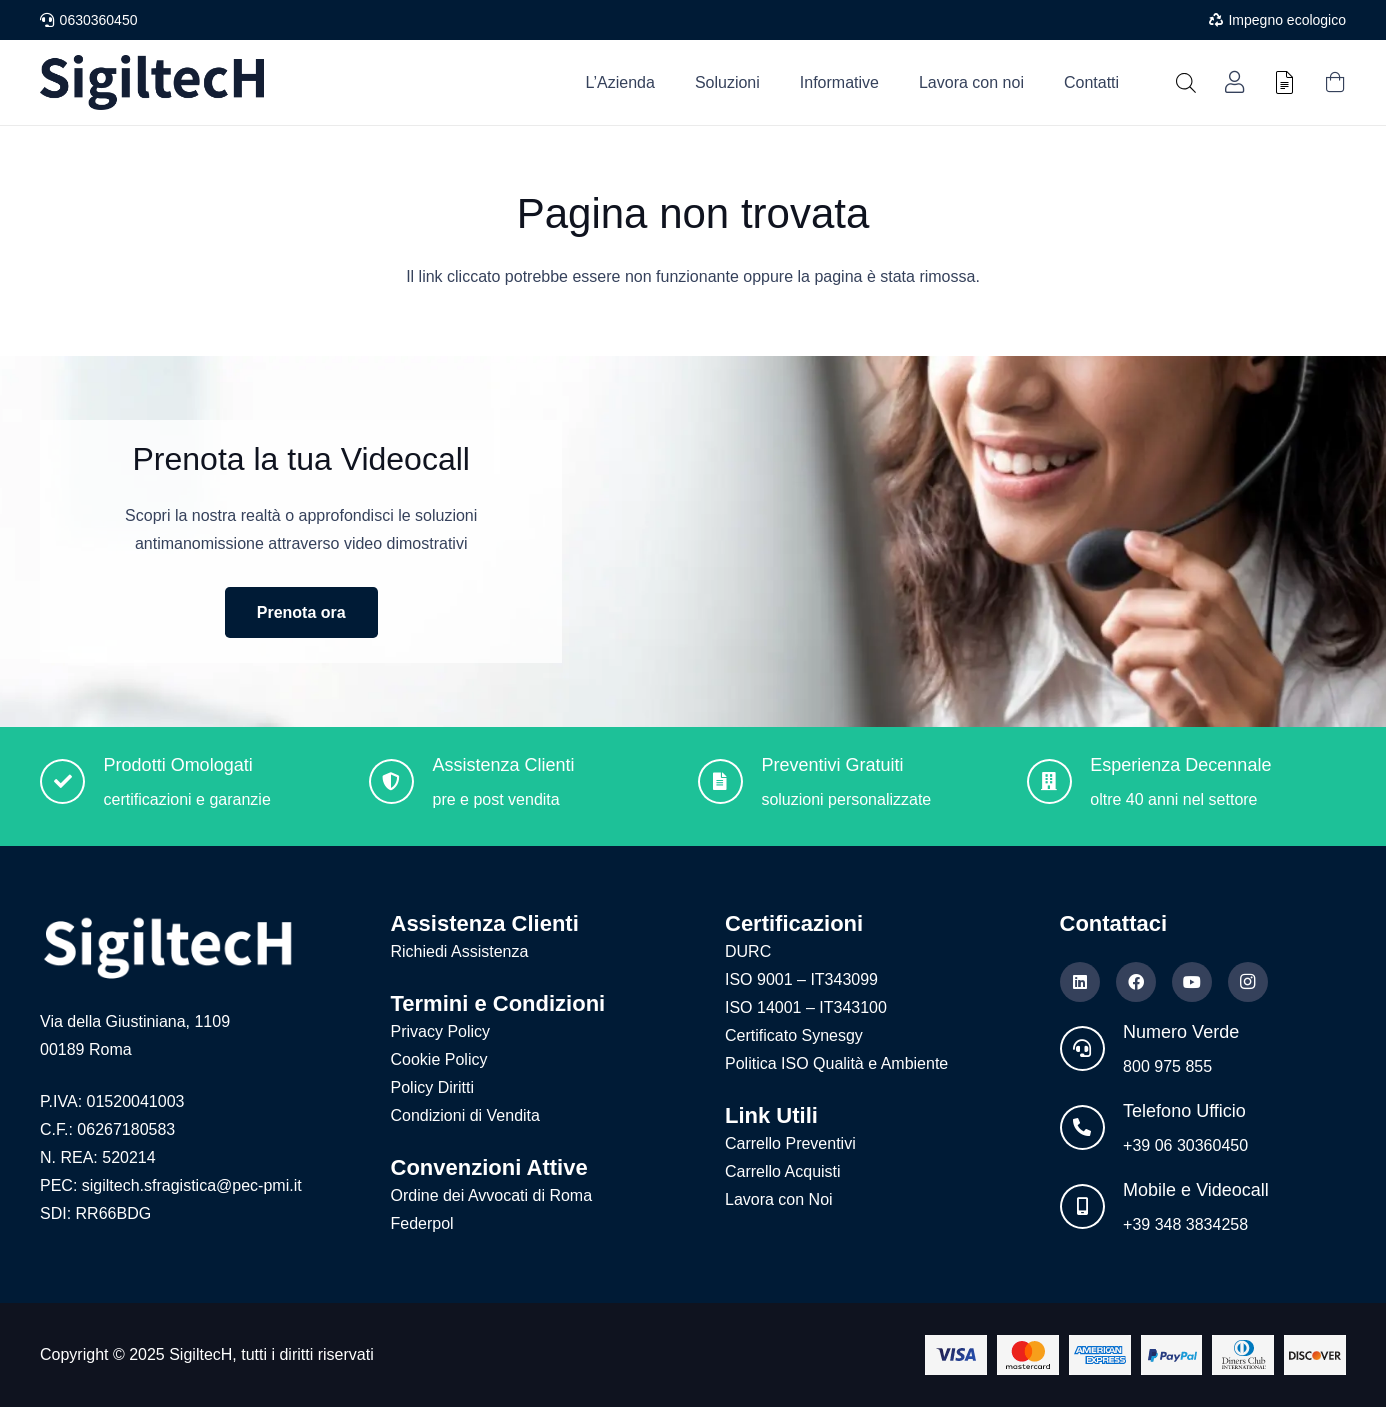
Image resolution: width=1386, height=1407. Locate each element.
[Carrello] (1335, 82)
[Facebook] (1136, 982)
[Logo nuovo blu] (152, 82)
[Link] (1234, 82)
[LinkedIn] (1080, 982)
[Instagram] (1248, 982)
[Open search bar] (1186, 83)
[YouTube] (1192, 982)
